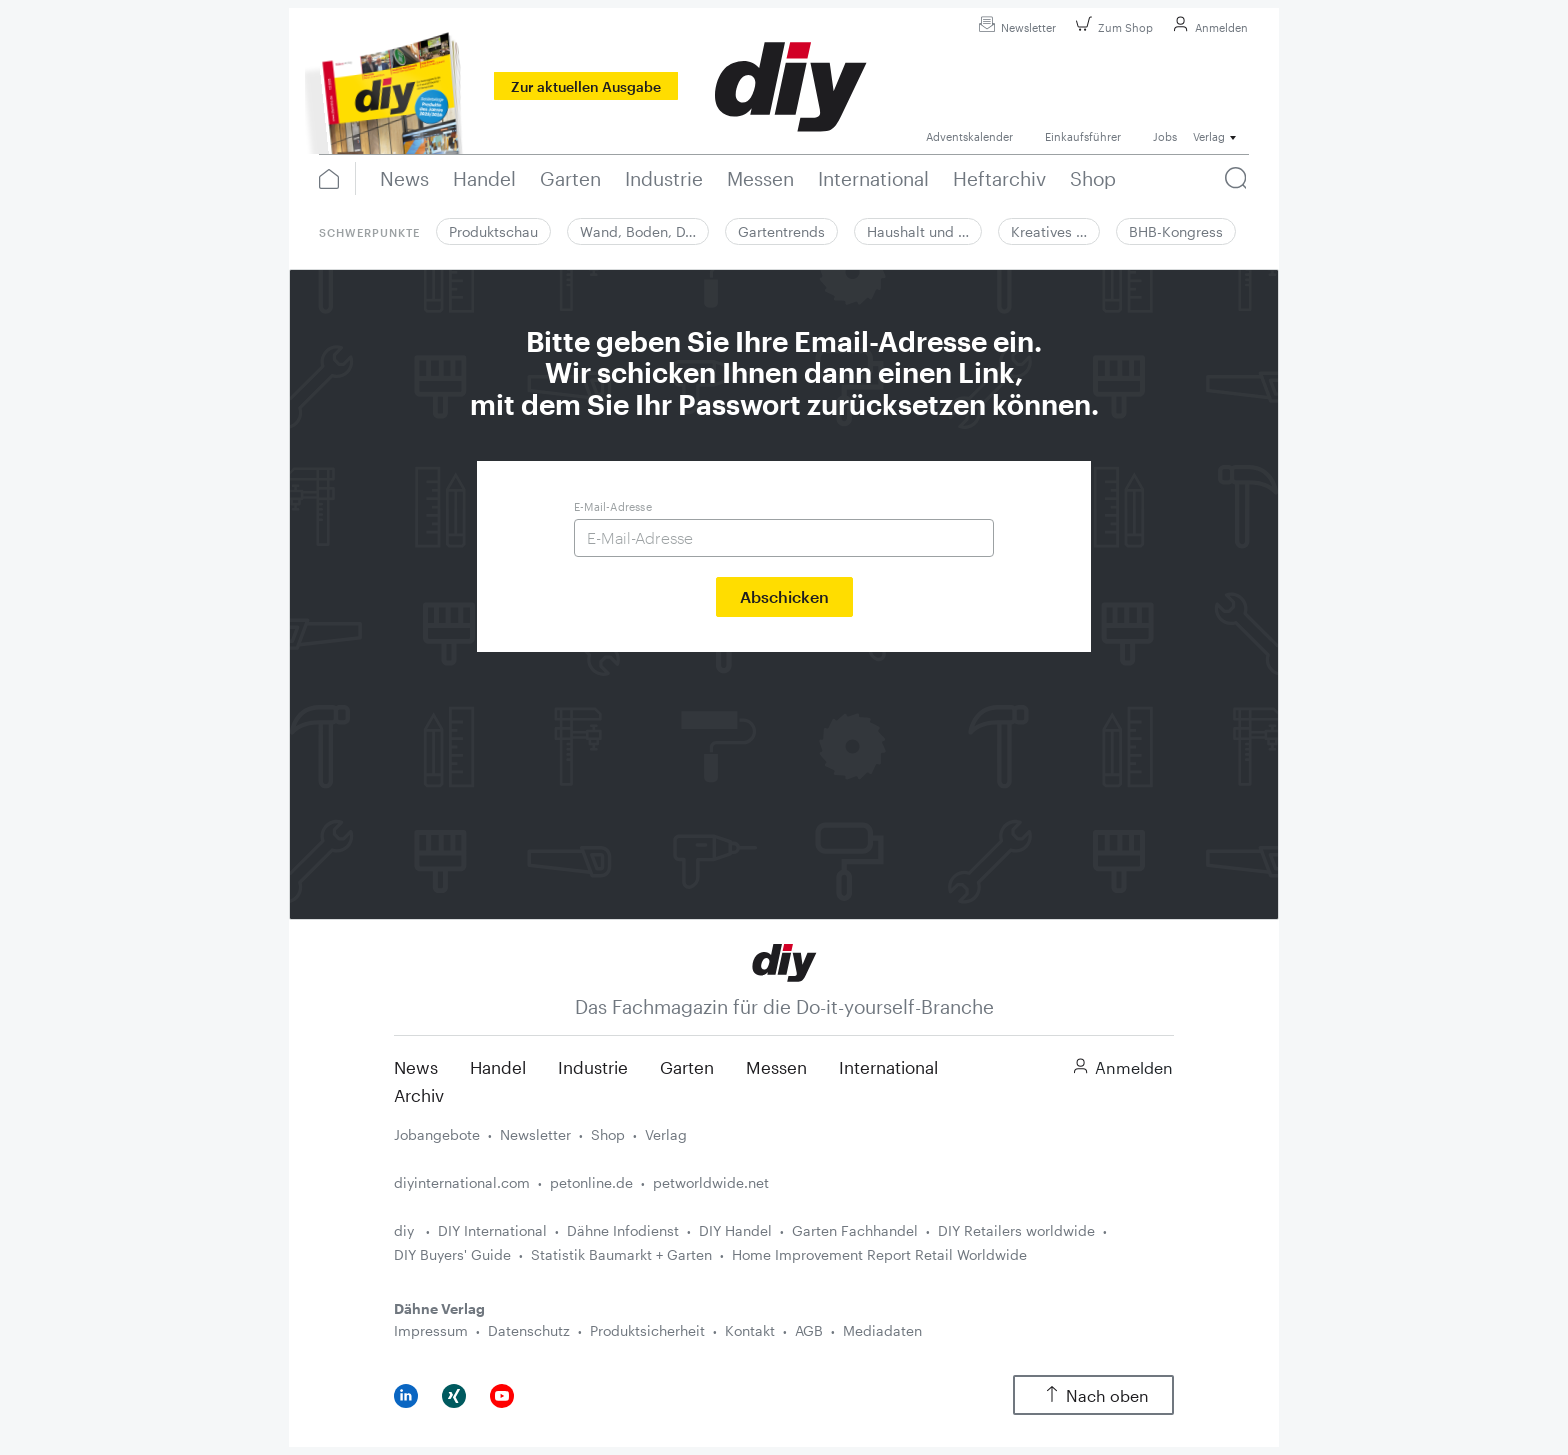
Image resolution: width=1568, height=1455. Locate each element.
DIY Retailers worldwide (1016, 1230)
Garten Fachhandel (855, 1230)
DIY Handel (735, 1230)
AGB (809, 1330)
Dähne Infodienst (623, 1230)
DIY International (492, 1230)
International (888, 1067)
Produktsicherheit (647, 1330)
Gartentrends (781, 231)
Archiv (419, 1095)
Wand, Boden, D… (638, 231)
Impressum (431, 1330)
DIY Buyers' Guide (452, 1254)
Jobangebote (437, 1134)
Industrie (593, 1067)
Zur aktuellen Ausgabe (586, 86)
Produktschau (493, 231)
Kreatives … (1049, 231)
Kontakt (750, 1330)
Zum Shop (1111, 27)
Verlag (666, 1134)
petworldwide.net (711, 1182)
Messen (776, 1067)
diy (406, 1230)
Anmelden (1207, 27)
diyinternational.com (462, 1182)
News (416, 1067)
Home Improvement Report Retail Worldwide (879, 1254)
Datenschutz (529, 1330)
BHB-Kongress (1176, 231)
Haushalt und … (918, 231)
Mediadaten (882, 1330)
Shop (608, 1134)
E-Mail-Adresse (613, 506)
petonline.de (591, 1182)
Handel (498, 1067)
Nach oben (1093, 1395)
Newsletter (1014, 27)
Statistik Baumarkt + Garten (621, 1254)
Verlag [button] (1209, 136)
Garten (687, 1067)
